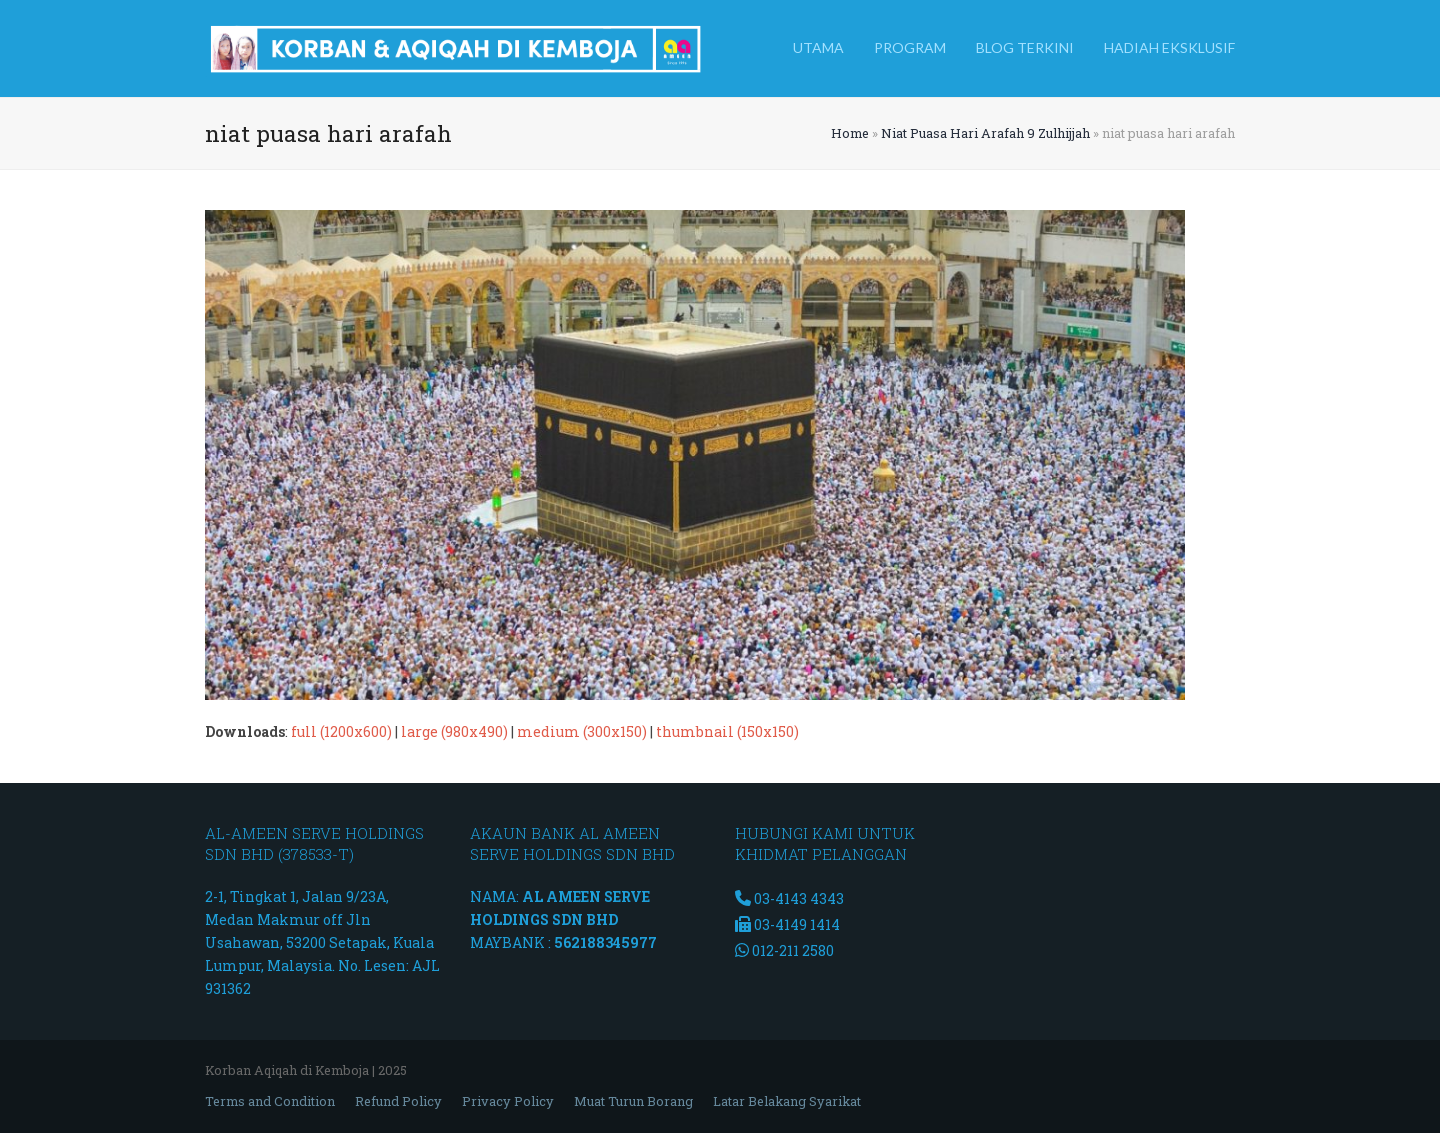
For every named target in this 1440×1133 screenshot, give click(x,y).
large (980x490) (454, 731)
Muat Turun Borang (633, 1101)
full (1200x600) (341, 731)
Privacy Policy (508, 1101)
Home (850, 133)
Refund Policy (398, 1101)
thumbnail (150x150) (727, 731)
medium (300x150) (582, 731)
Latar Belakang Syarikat (787, 1101)
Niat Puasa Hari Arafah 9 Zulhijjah (985, 133)
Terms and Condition (270, 1101)
